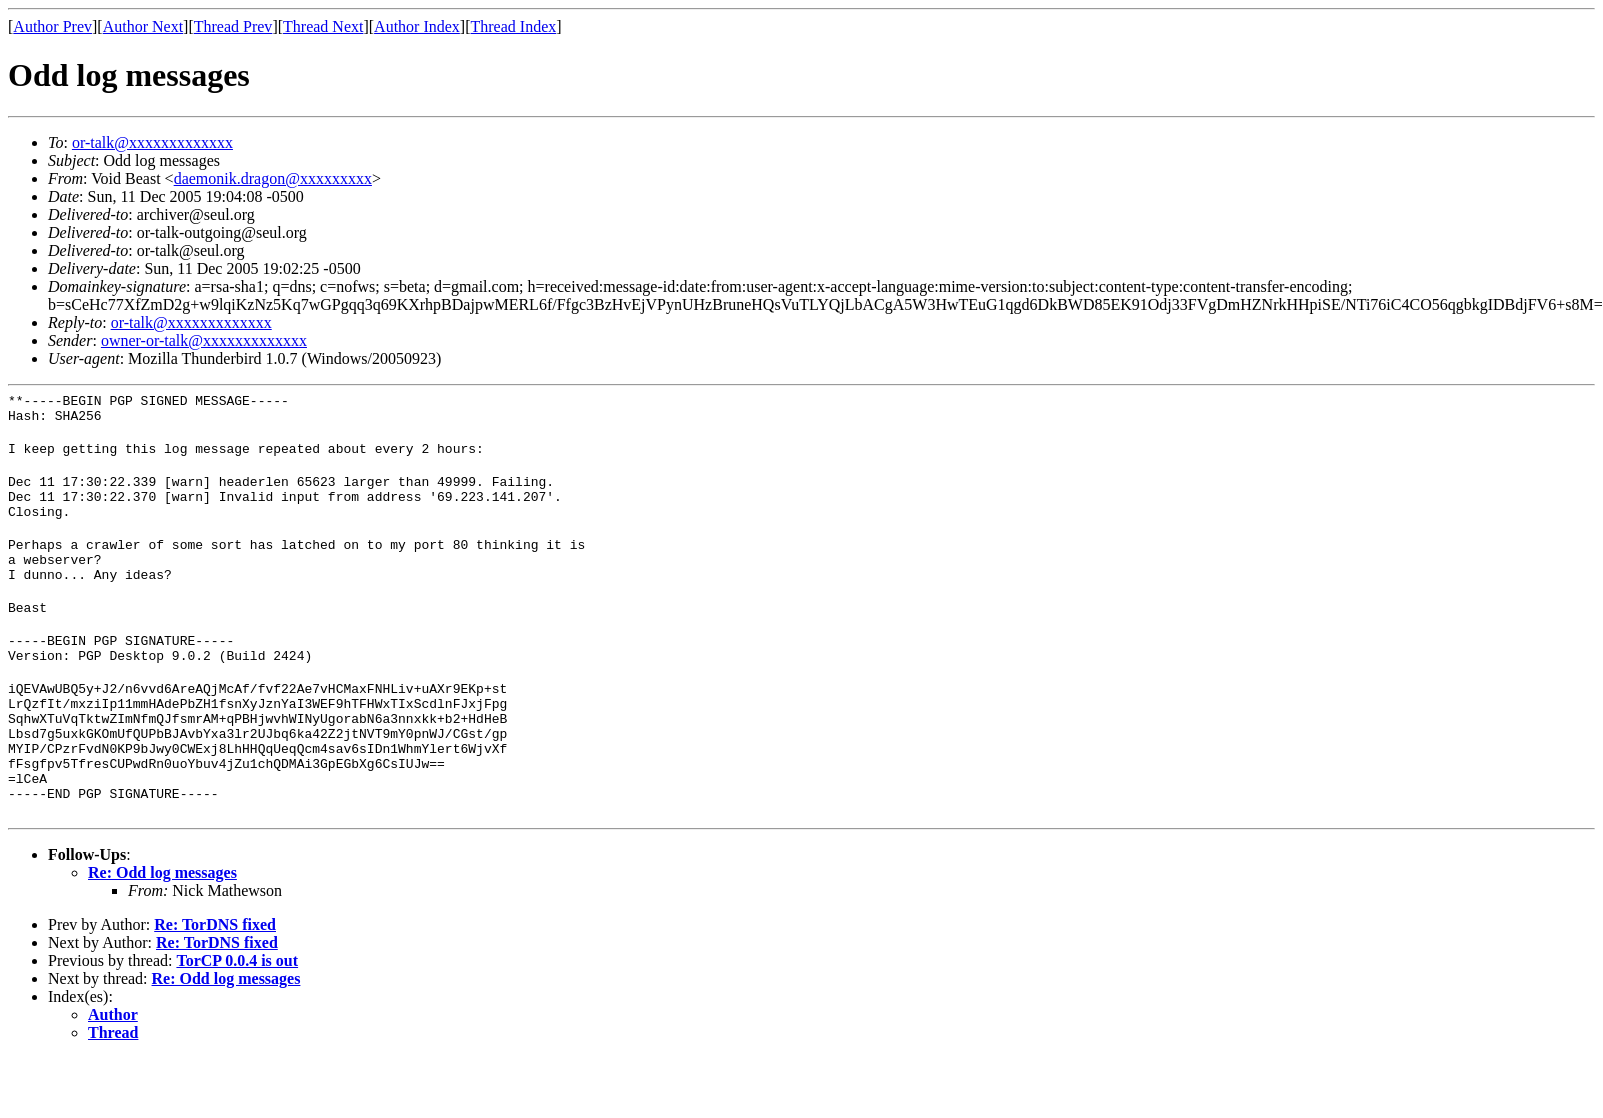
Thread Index (514, 26)
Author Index (417, 26)
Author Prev (52, 26)
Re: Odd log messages (162, 932)
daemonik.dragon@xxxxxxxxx (273, 178)
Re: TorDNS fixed (215, 984)
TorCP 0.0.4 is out (237, 1020)
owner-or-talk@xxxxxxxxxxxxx (204, 340)
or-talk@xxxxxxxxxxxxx (152, 142)
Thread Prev (233, 26)
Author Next (143, 26)
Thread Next (323, 26)
